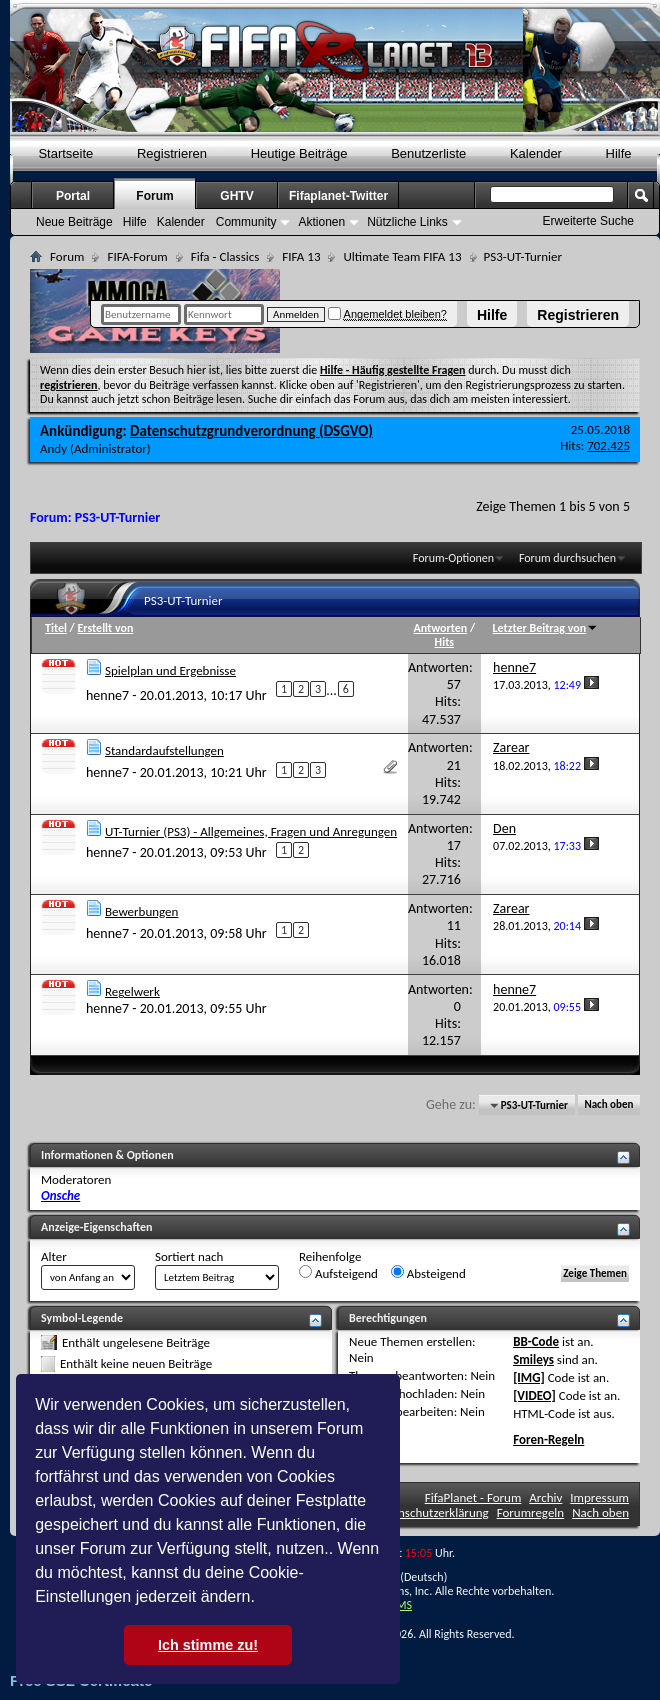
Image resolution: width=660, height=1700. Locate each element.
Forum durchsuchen (567, 558)
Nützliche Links (407, 222)
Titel (56, 628)
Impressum (599, 1497)
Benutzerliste (428, 153)
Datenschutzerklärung (431, 1512)
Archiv (545, 1497)
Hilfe (492, 315)
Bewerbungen (141, 911)
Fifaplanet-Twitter (338, 196)
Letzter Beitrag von (546, 628)
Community (246, 222)
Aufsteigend (338, 1273)
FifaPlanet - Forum (473, 1497)
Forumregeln (531, 1512)
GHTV (236, 196)
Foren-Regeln (548, 1439)
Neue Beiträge (74, 222)
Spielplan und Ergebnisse (170, 670)
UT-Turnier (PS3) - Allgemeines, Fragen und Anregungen (251, 831)
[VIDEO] (534, 1395)
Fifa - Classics (225, 256)
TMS (401, 1605)
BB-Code (536, 1341)
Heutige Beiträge (299, 153)
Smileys (533, 1359)
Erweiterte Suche (588, 221)
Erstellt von (105, 628)
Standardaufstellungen (164, 750)
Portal (73, 196)
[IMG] (529, 1377)
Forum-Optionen (453, 558)
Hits (444, 642)
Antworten (441, 628)
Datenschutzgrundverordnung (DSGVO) (251, 431)
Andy (53, 448)
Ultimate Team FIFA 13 (402, 256)
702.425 (608, 445)
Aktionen (321, 222)
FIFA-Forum (137, 256)
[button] (262, 1599)
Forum (154, 196)
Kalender (536, 153)
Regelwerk (132, 991)
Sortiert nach (189, 1256)
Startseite (65, 153)
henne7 (107, 694)
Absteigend (428, 1273)
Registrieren (578, 315)
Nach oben (608, 1105)
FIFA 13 (301, 256)
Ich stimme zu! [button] (208, 1645)
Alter (54, 1256)
